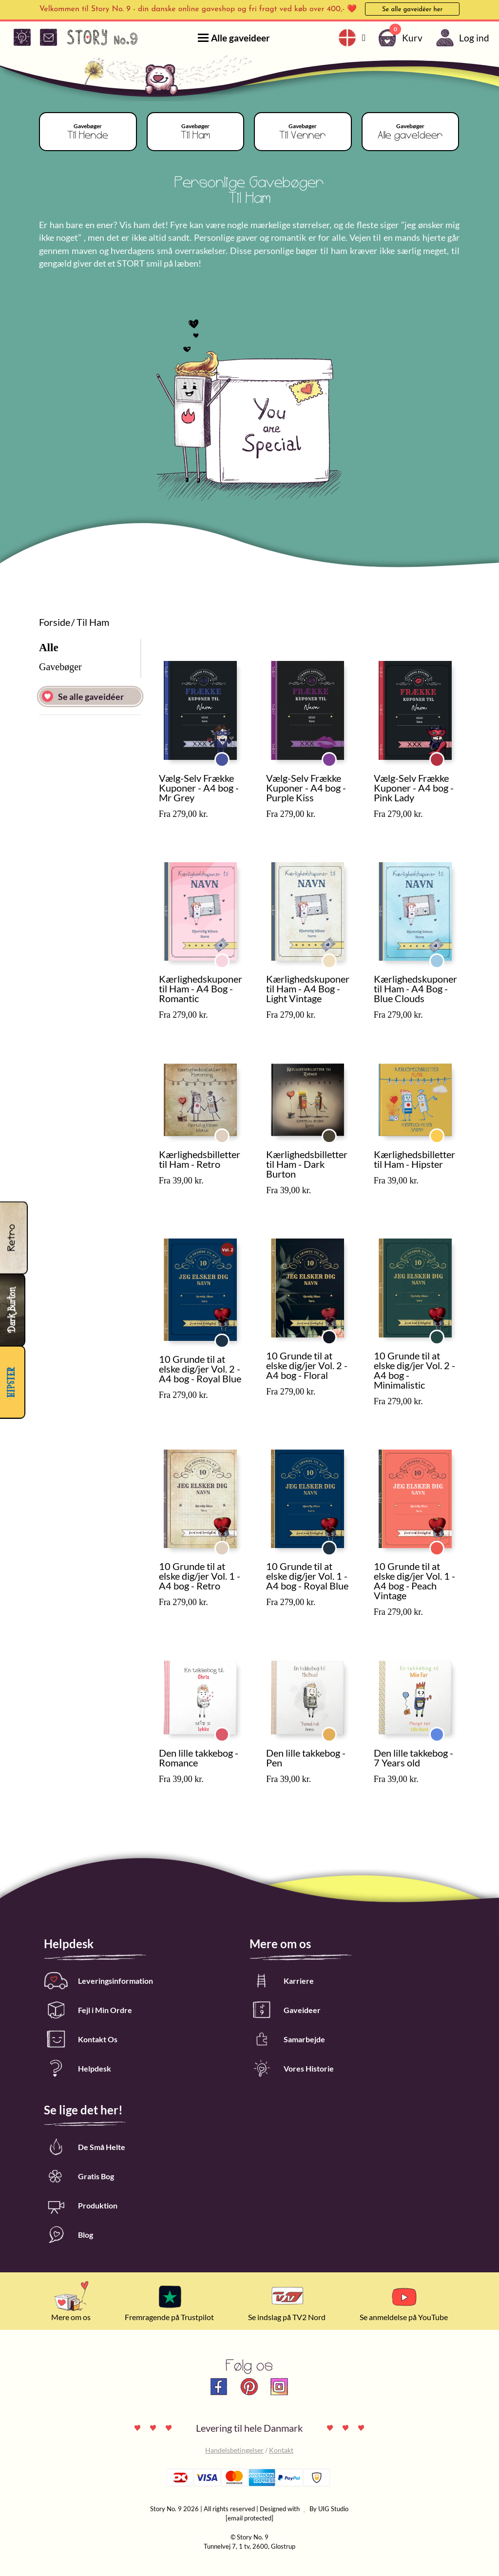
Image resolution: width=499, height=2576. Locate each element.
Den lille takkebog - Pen (305, 1757)
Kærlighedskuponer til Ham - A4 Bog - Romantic (200, 988)
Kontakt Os (80, 2039)
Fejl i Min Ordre (88, 2009)
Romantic (229, 956)
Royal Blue (229, 1337)
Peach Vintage (443, 1544)
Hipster (443, 1131)
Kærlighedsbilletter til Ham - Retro (199, 1159)
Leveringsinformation (98, 1980)
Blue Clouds (443, 956)
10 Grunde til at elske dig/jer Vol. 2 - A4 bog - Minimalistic (414, 1370)
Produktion (80, 2205)
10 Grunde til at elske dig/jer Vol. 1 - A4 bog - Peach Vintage (414, 1580)
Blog (68, 2234)
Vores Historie (292, 2068)
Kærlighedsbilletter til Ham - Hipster (414, 1159)
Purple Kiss (336, 755)
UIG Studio (333, 2509)
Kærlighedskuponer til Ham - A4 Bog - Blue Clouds (415, 988)
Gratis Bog (79, 2176)
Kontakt (281, 2450)
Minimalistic (443, 1333)
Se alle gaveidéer (83, 696)
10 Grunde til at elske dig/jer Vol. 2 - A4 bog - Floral (306, 1365)
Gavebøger (60, 666)
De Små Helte (84, 2146)
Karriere (282, 1980)
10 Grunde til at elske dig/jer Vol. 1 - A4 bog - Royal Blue (307, 1575)
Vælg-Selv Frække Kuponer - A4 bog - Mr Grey (199, 787)
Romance (229, 1730)
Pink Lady (443, 755)
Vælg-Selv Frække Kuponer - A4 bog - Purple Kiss (306, 787)
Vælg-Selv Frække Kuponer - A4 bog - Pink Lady (414, 787)
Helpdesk (77, 2068)
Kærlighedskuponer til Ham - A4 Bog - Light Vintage (307, 988)
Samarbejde (287, 2039)
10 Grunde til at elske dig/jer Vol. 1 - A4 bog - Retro (199, 1575)
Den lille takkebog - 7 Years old (413, 1757)
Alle (48, 647)
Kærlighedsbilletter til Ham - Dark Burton (306, 1164)
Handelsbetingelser (234, 2450)
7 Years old (443, 1730)
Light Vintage (336, 956)
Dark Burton (336, 1132)
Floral (336, 1333)
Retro (229, 1131)
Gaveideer (285, 2009)
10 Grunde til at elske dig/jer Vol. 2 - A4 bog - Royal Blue (200, 1368)
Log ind (460, 37)
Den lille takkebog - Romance (198, 1757)
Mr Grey (229, 755)
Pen (336, 1730)
